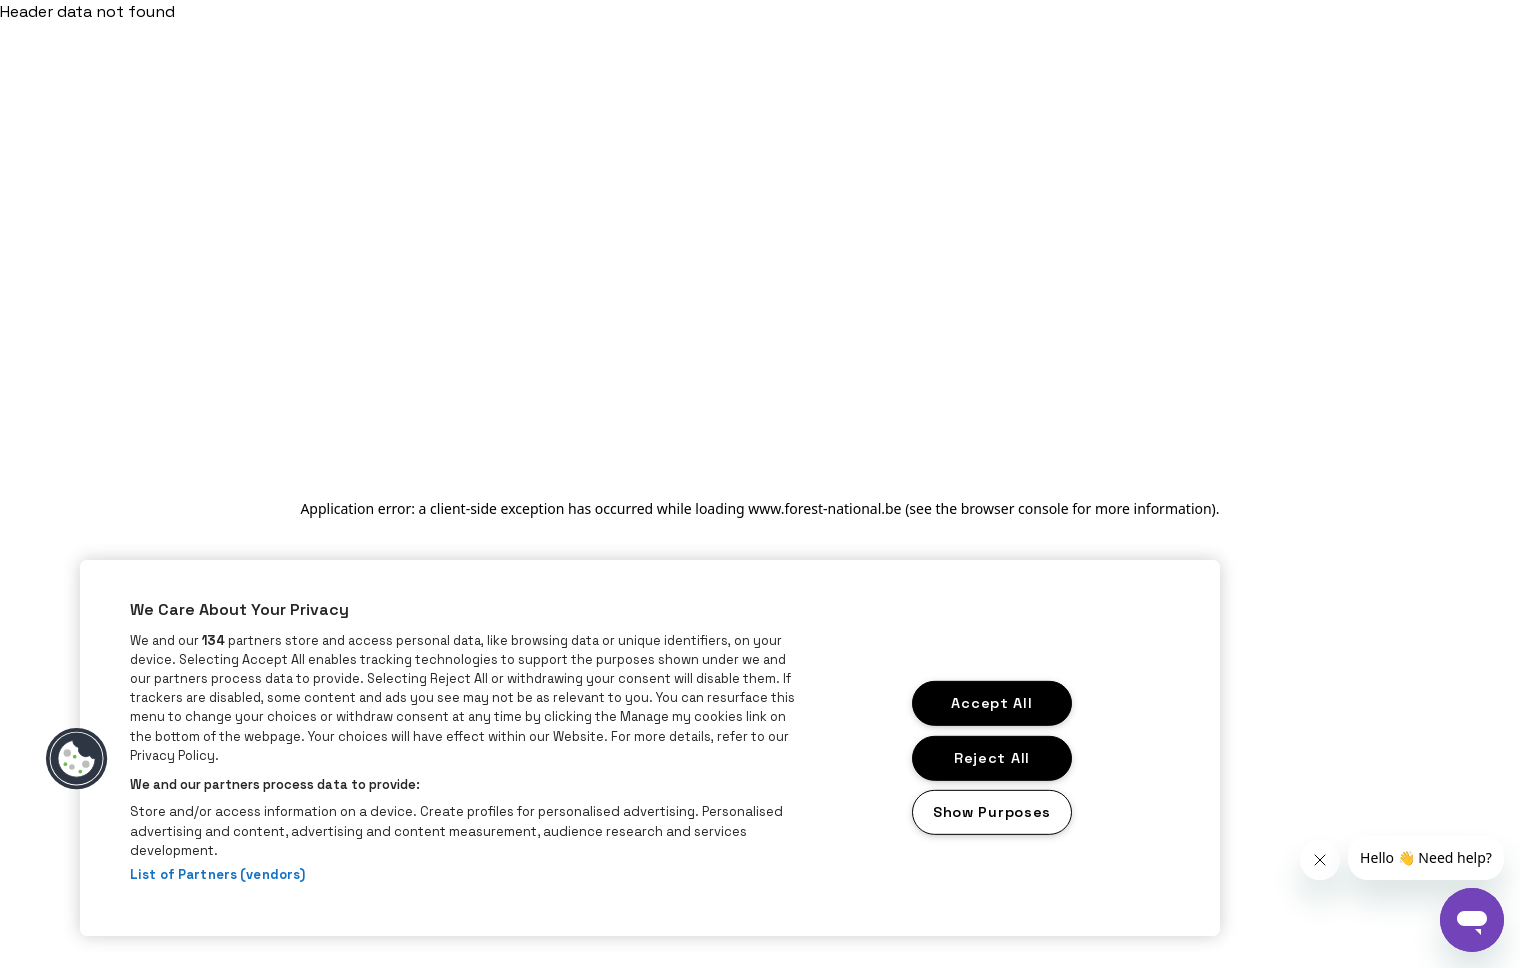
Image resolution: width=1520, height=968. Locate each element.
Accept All (991, 703)
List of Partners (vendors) (217, 874)
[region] (650, 748)
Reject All (992, 757)
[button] (77, 759)
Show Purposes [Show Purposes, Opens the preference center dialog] (992, 812)
